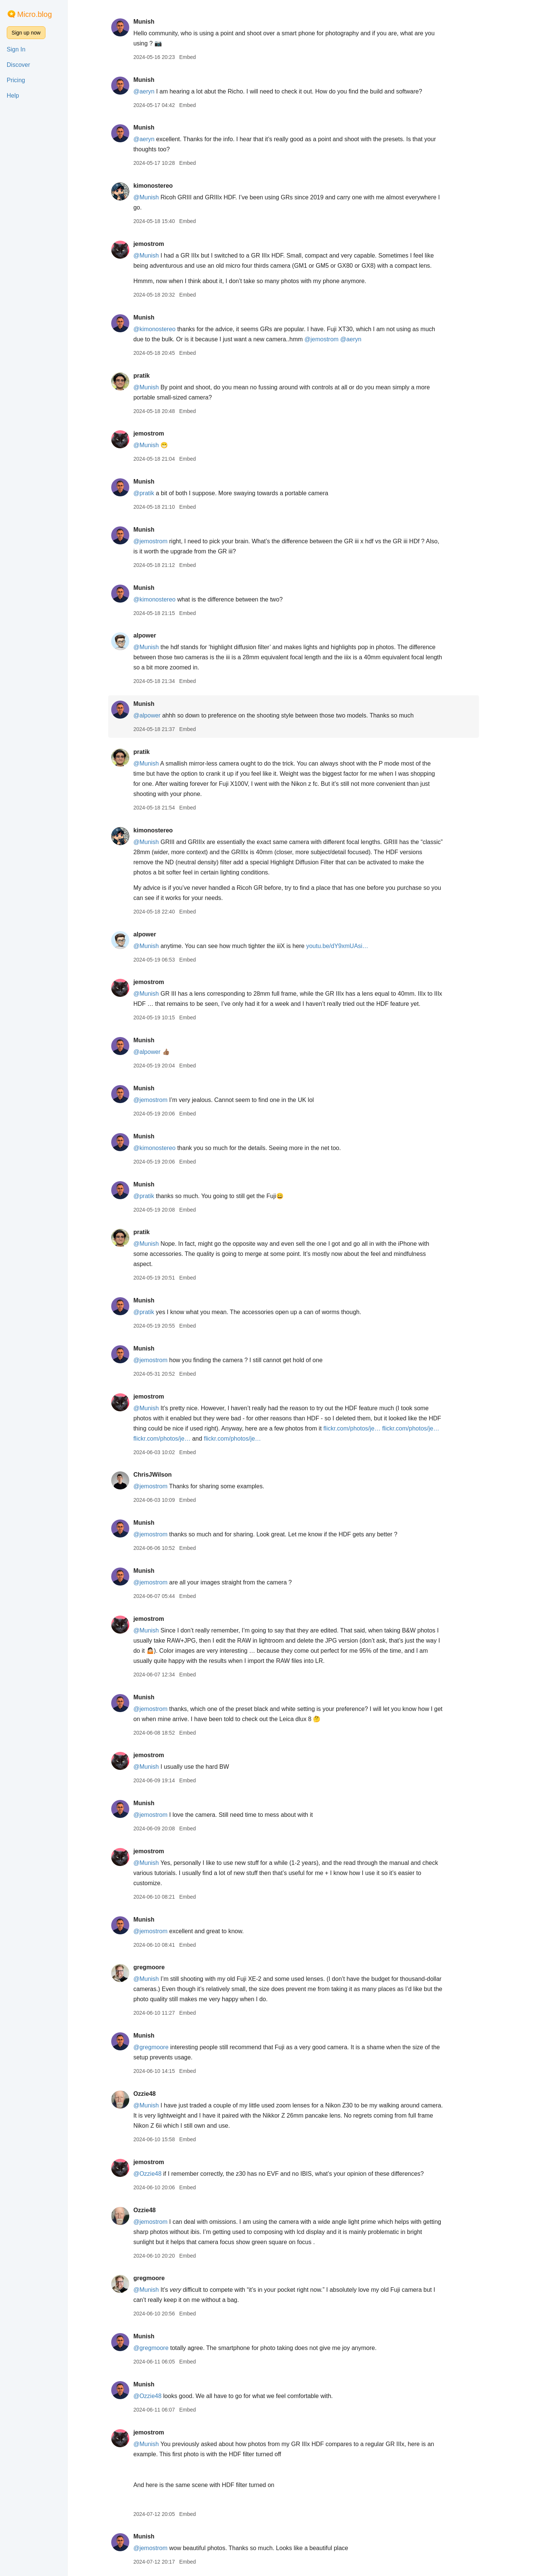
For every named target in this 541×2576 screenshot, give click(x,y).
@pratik (154, 493)
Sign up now (26, 33)
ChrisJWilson (163, 1474)
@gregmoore (161, 2047)
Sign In (16, 49)
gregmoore (159, 1967)
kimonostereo (163, 185)
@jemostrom (332, 339)
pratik (152, 375)
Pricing (16, 80)
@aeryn (154, 91)
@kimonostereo (165, 329)
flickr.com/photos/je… (362, 1428)
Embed (198, 57)
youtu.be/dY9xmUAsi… (348, 946)
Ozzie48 (155, 2094)
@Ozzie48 (158, 2174)
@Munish (156, 197)
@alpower (157, 715)
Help (13, 95)
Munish (154, 21)
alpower (155, 635)
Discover (18, 65)
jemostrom (159, 244)
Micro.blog (34, 14)
